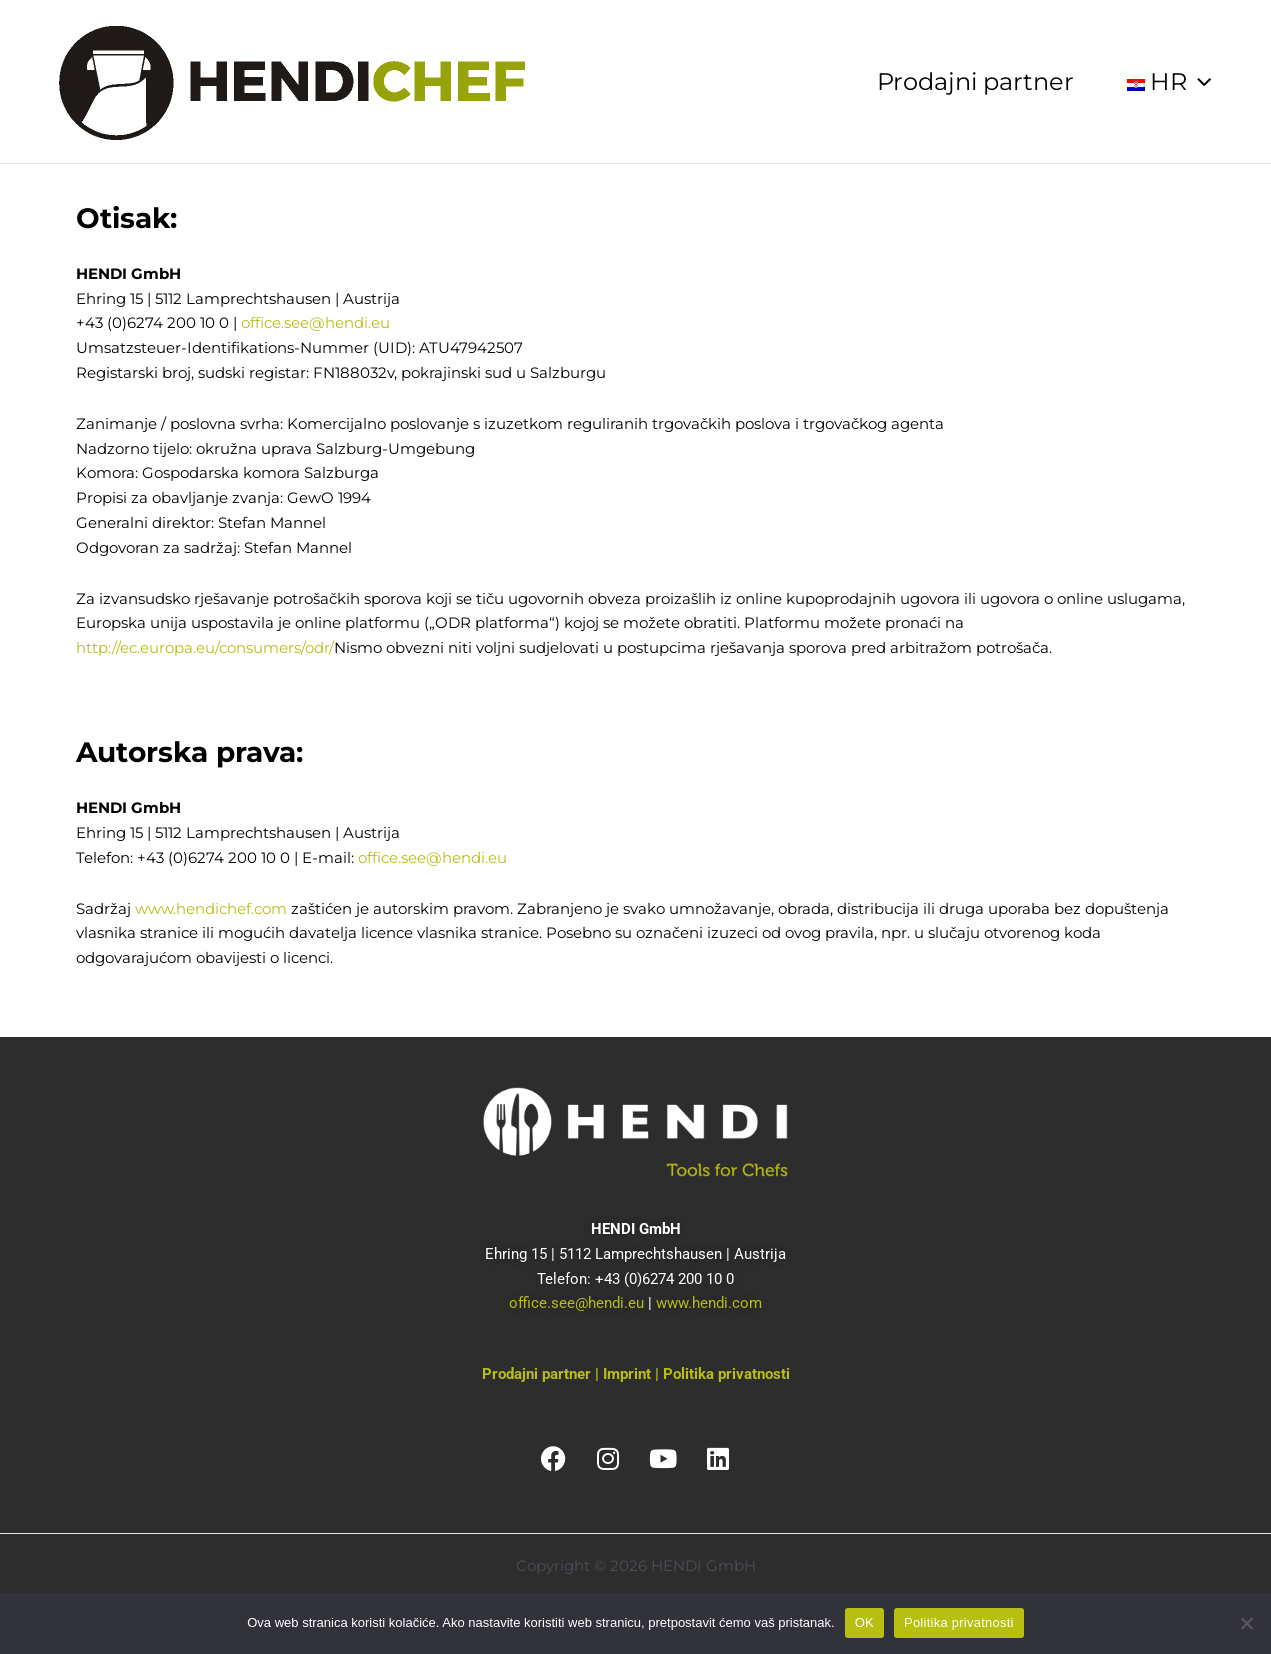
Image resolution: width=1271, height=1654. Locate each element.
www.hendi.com (709, 1303)
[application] (1199, 82)
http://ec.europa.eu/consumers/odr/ (205, 647)
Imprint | (633, 1374)
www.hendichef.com (211, 908)
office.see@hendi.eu (315, 322)
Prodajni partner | (542, 1374)
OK (864, 1622)
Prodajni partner (975, 81)
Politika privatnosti (726, 1374)
